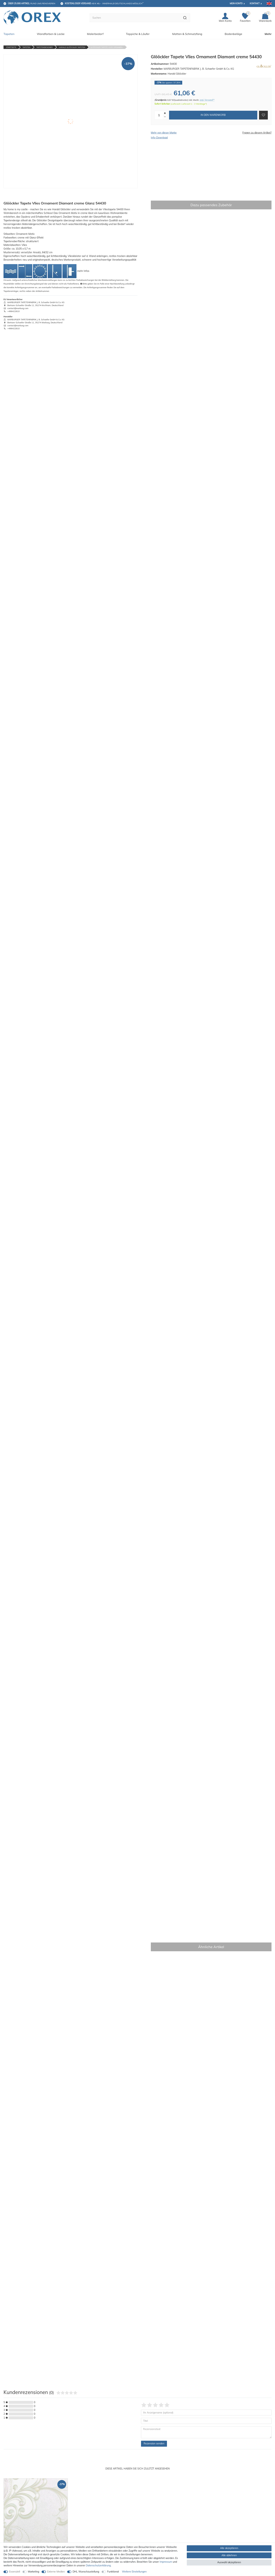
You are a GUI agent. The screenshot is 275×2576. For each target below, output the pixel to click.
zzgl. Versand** (207, 100)
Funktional (113, 2571)
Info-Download (159, 137)
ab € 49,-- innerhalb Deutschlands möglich (104, 3)
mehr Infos (83, 271)
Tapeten (9, 34)
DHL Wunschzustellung (86, 2571)
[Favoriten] (245, 18)
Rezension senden (154, 2443)
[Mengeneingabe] (159, 115)
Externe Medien (56, 2571)
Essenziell (14, 2571)
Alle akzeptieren (229, 2548)
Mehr (268, 34)
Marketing (33, 2571)
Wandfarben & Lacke (51, 34)
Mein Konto (236, 3)
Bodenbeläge (233, 34)
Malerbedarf (95, 34)
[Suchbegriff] (135, 17)
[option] (36, 2523)
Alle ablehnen (229, 2555)
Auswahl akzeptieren (229, 2562)
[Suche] (185, 17)
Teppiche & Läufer (138, 34)
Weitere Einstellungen (134, 2571)
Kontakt (255, 3)
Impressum (166, 2561)
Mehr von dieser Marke (164, 132)
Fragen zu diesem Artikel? (256, 132)
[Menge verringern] (165, 117)
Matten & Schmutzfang (187, 34)
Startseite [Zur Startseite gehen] (11, 47)
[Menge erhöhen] (165, 113)
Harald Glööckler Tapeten (72, 47)
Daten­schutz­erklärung (98, 2565)
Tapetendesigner (44, 47)
